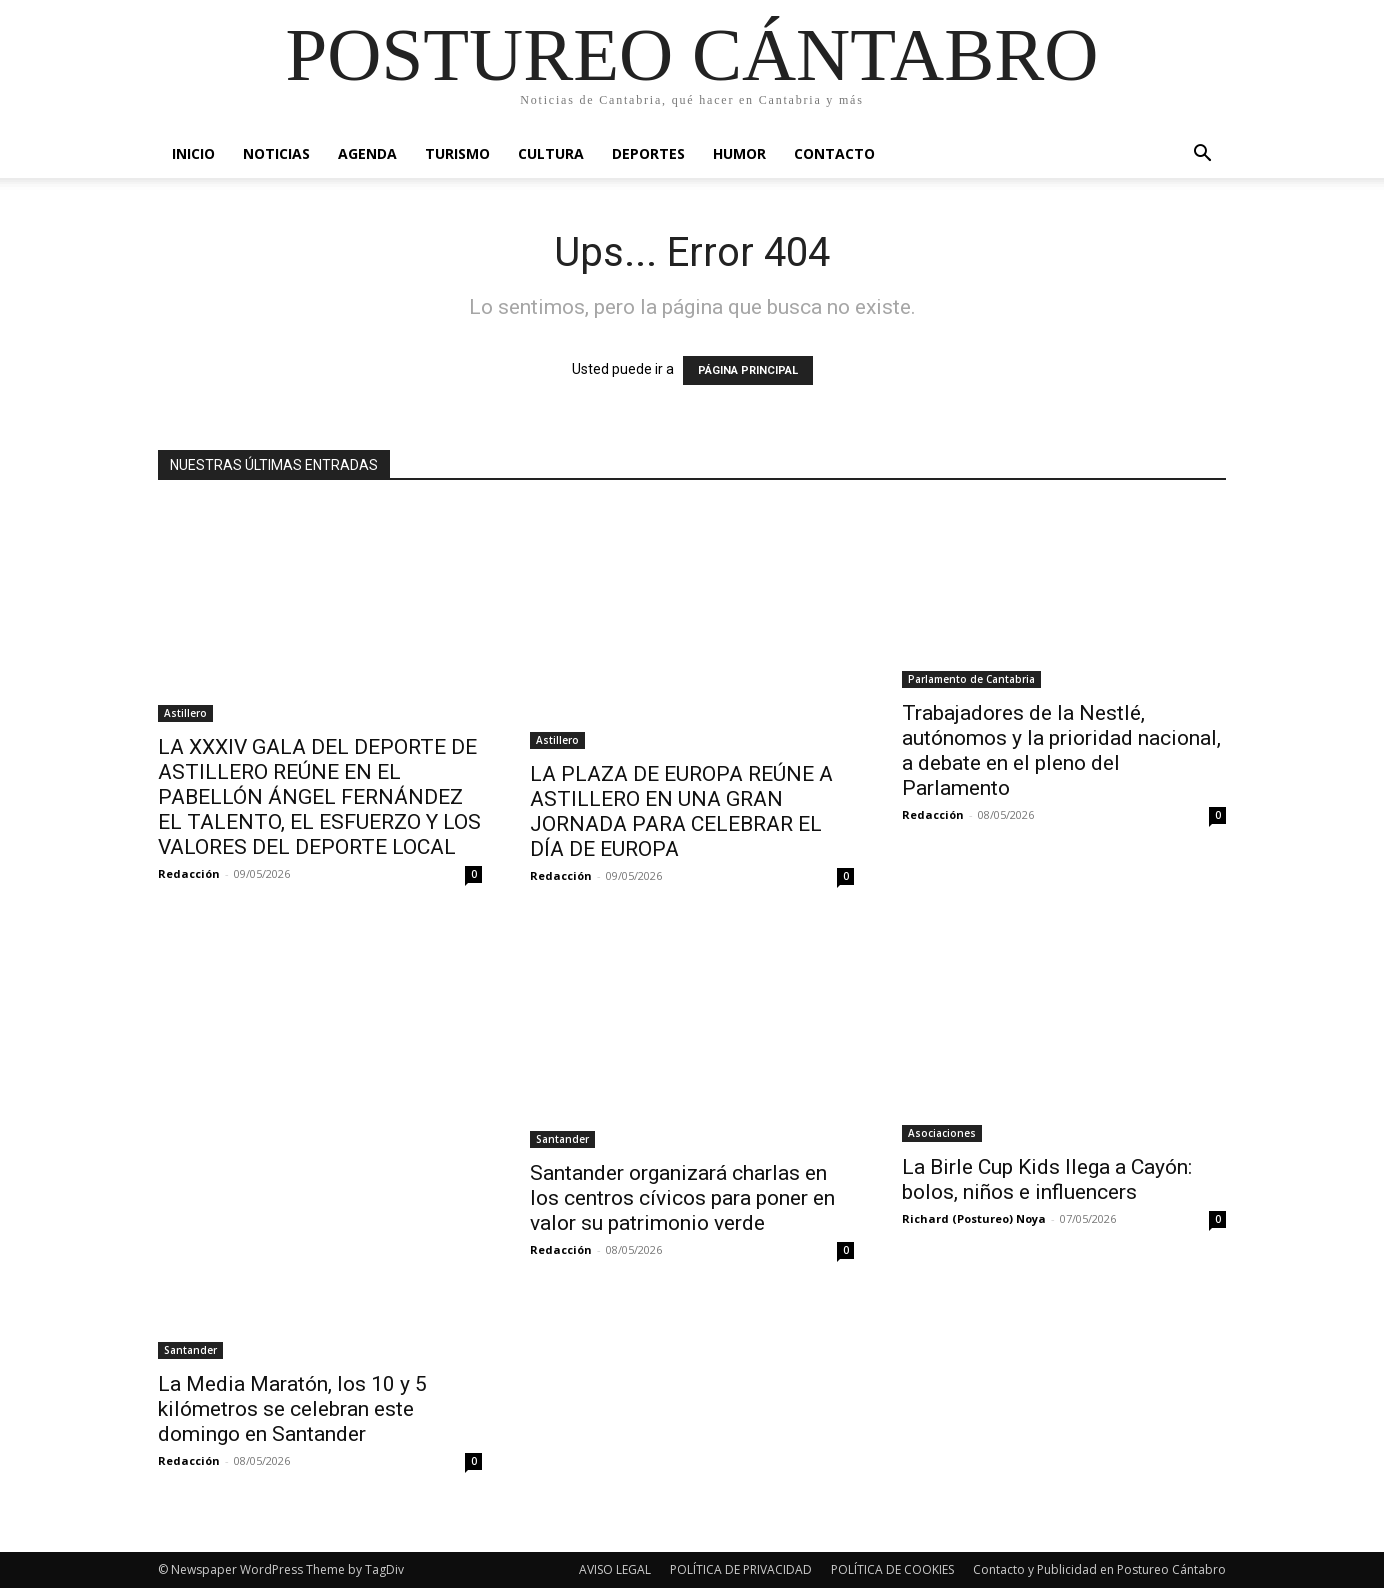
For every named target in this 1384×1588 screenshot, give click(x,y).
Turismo (457, 153)
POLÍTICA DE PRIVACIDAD (741, 1569)
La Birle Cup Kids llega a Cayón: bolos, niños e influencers (1047, 1179)
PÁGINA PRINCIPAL (748, 370)
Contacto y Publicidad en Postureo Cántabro (1099, 1569)
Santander (190, 1350)
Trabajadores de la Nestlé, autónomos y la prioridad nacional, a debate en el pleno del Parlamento (1061, 750)
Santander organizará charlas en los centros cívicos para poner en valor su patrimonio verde (682, 1198)
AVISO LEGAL (615, 1569)
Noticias (276, 153)
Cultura (551, 153)
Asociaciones (942, 1133)
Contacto (834, 153)
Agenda (367, 153)
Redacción (189, 873)
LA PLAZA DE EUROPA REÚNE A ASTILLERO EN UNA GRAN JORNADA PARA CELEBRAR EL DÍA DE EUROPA (681, 811)
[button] (1202, 155)
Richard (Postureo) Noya (974, 1218)
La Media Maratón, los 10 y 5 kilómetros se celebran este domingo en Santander (292, 1409)
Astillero (185, 713)
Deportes (648, 153)
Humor (739, 153)
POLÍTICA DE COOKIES (892, 1569)
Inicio (193, 153)
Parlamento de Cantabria (971, 679)
